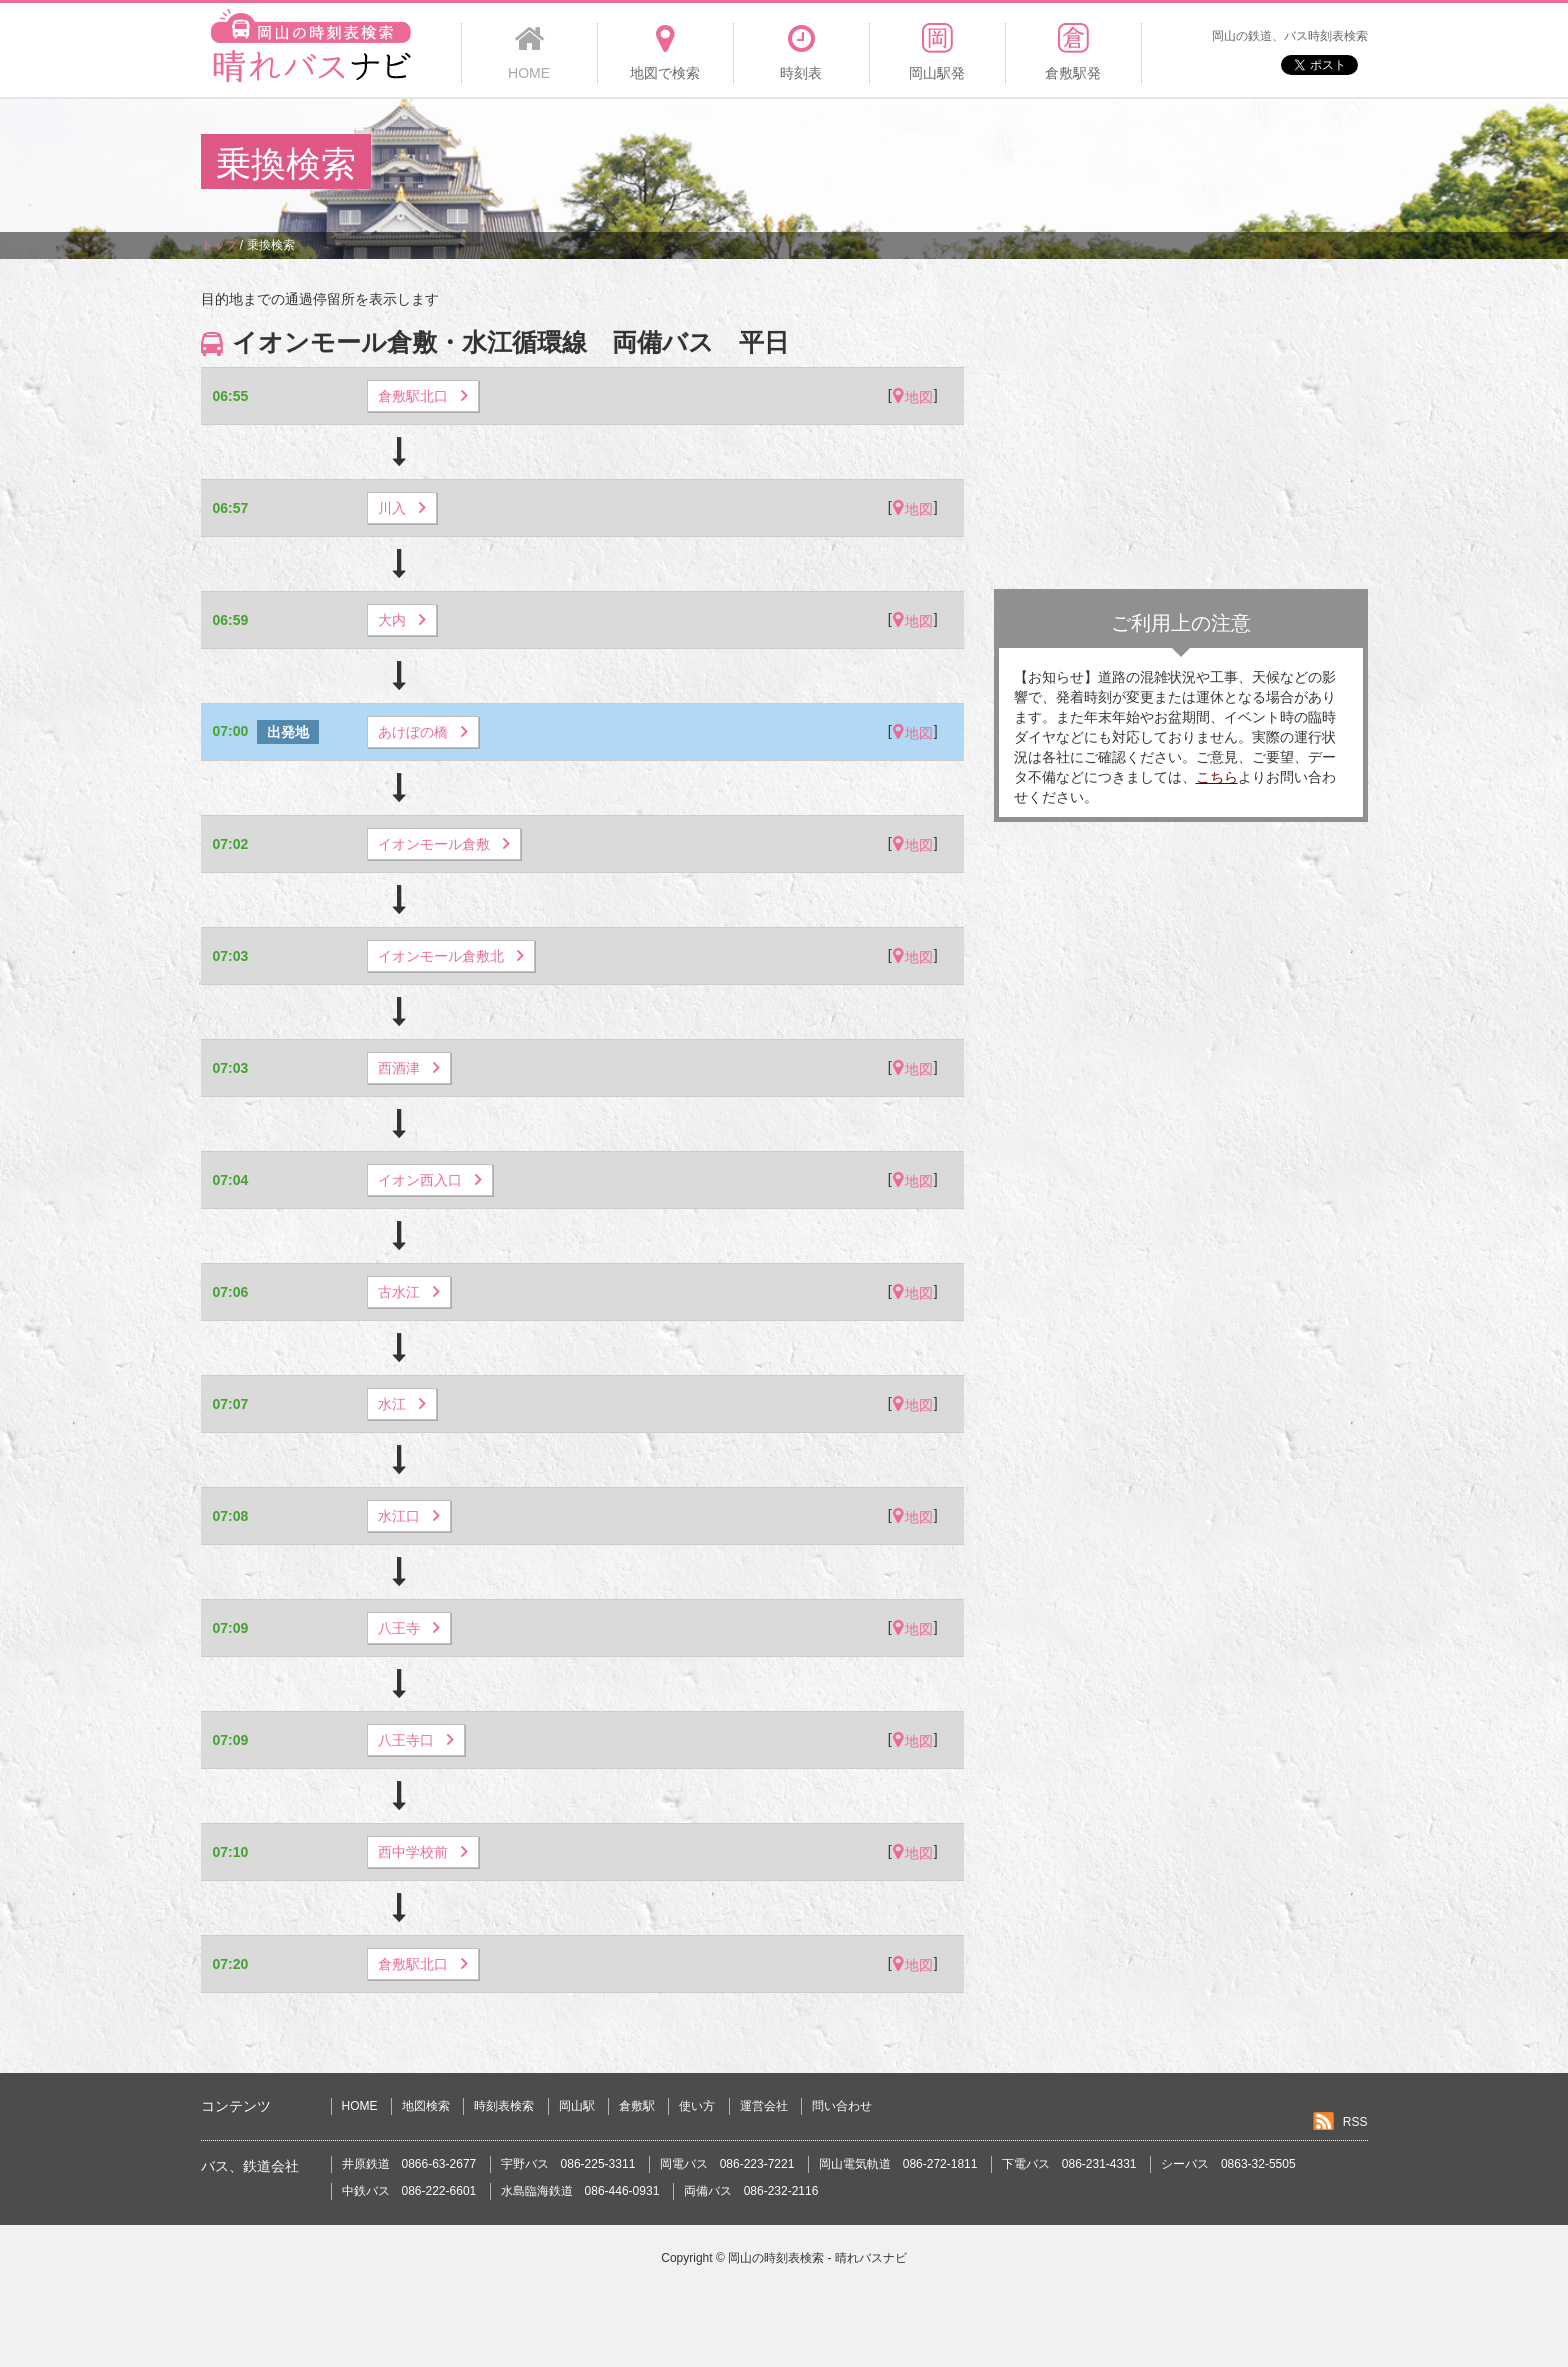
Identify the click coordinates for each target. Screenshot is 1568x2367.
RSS (1355, 2122)
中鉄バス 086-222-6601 (409, 2191)
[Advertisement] (1003, 164)
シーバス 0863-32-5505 (1228, 2164)
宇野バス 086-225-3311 (568, 2164)
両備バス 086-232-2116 (751, 2191)
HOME (360, 2106)
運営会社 (764, 2106)
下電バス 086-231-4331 (1069, 2164)
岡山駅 (577, 2106)
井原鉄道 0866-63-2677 (409, 2164)
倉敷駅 (637, 2106)
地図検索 (426, 2106)
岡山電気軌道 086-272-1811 (898, 2164)
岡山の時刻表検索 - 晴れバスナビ (817, 2258)
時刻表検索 (504, 2106)
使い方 (697, 2106)
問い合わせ (842, 2106)
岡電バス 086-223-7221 (727, 2164)
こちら (1217, 777)
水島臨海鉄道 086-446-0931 (580, 2191)
